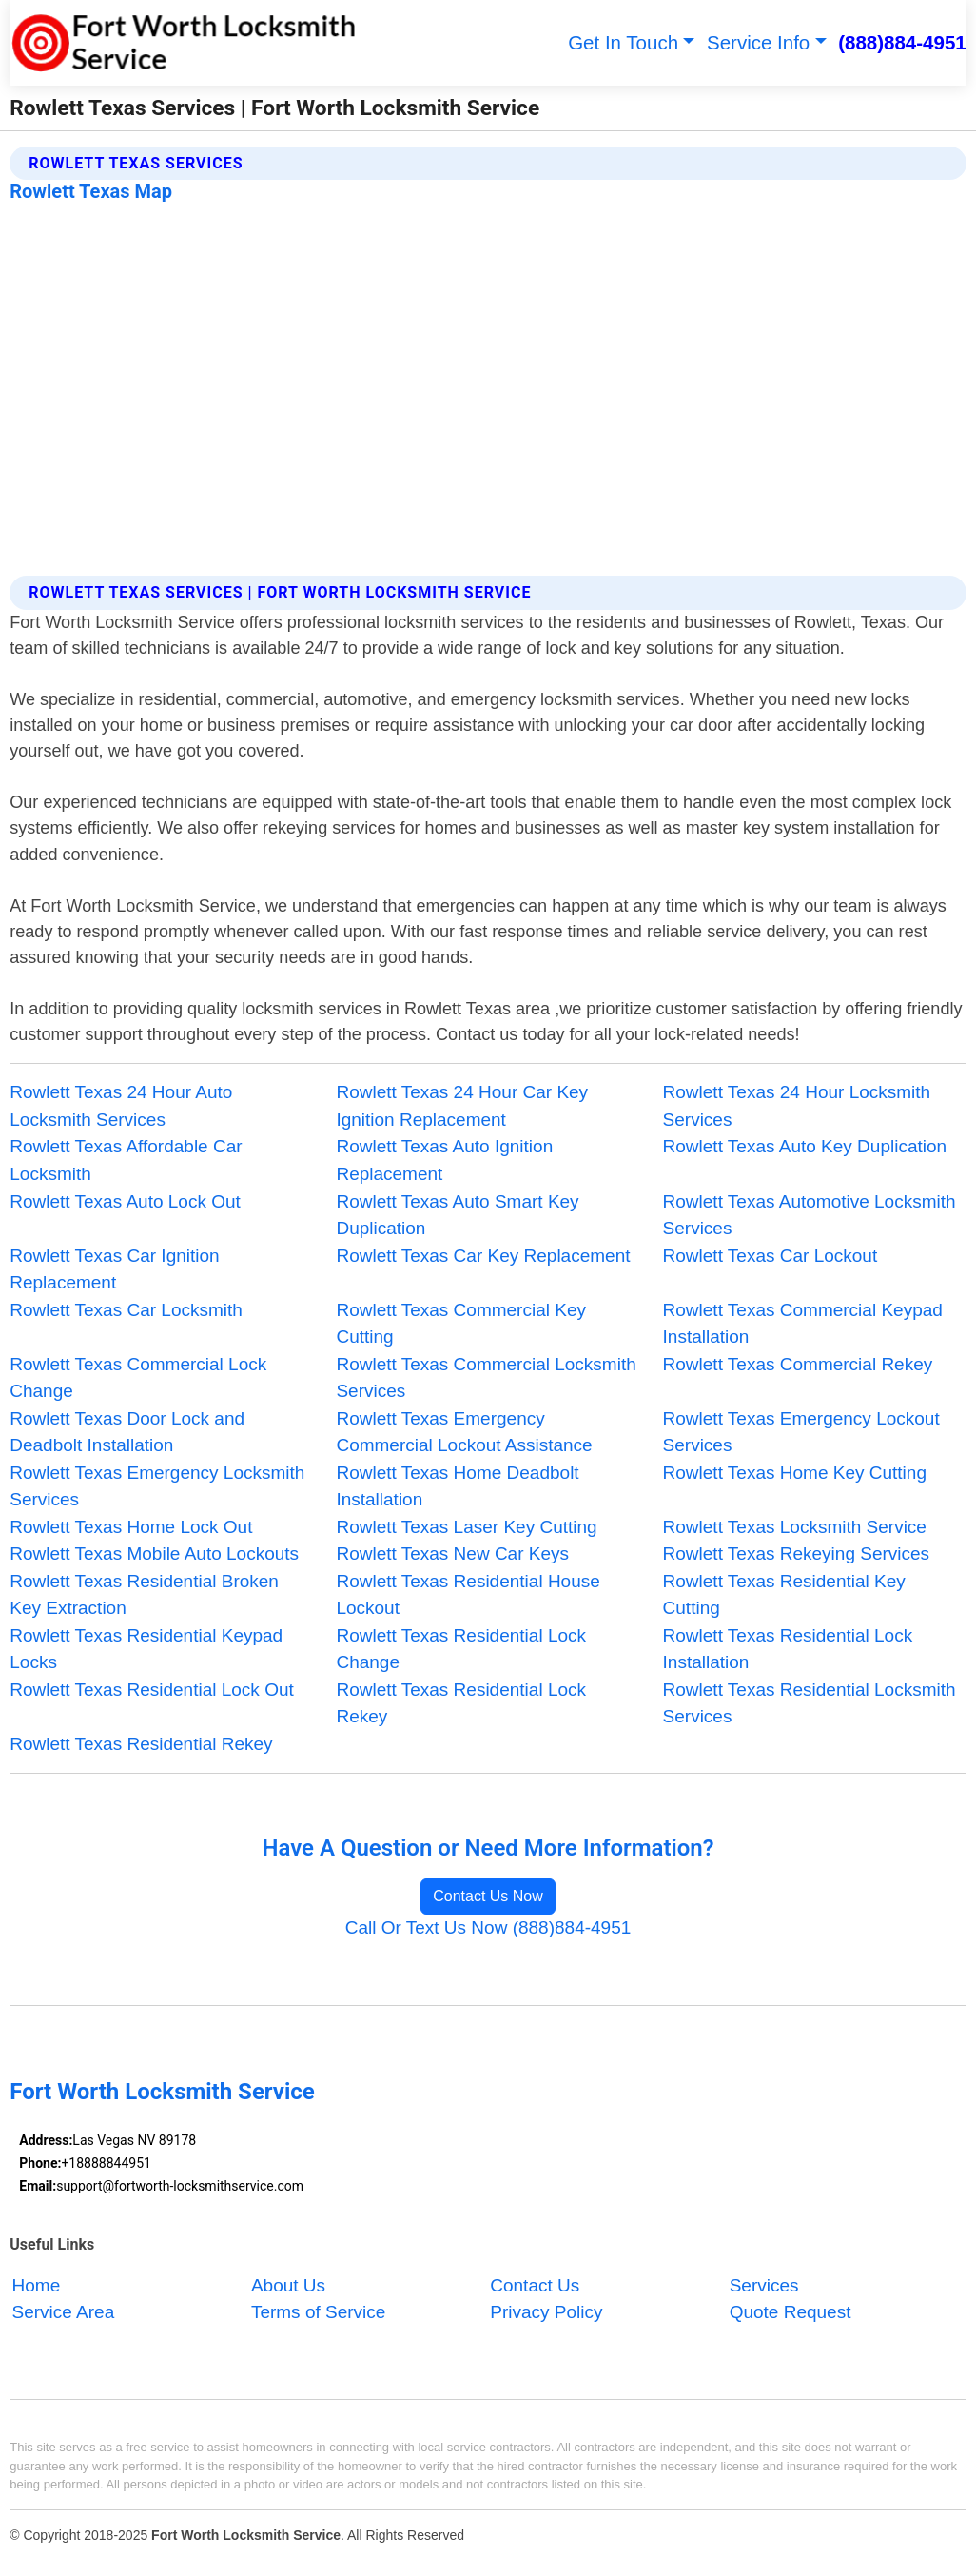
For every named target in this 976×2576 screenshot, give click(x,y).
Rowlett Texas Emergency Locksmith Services (157, 1486)
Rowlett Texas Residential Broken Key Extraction (144, 1595)
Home (36, 2285)
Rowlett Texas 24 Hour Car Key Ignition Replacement (462, 1106)
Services (764, 2285)
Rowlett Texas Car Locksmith (126, 1310)
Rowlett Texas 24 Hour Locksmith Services (797, 1106)
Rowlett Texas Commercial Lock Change (138, 1378)
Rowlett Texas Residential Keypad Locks (146, 1649)
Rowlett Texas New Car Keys (452, 1553)
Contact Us (534, 2285)
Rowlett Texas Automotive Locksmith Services (809, 1215)
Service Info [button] (758, 42)
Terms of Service (318, 2313)
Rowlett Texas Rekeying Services (796, 1553)
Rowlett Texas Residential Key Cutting (784, 1595)
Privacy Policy (546, 2313)
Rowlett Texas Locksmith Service (795, 1527)
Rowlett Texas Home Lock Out (131, 1527)
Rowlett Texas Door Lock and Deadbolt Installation (127, 1432)
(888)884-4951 (902, 42)
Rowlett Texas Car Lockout (770, 1256)
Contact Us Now (488, 1896)
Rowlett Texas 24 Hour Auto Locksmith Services (121, 1106)
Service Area (63, 2313)
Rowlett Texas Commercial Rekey (798, 1364)
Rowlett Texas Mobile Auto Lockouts (154, 1553)
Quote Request (790, 2313)
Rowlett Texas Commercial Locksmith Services (485, 1378)
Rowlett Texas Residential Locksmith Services (809, 1703)
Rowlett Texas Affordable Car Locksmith (126, 1160)
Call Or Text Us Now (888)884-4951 (488, 1927)
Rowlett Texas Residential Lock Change (461, 1649)
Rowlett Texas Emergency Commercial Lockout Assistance (464, 1432)
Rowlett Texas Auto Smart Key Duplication (457, 1215)
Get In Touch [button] (623, 42)
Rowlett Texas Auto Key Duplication (805, 1146)
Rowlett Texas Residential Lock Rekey (461, 1703)
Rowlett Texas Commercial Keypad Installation (803, 1323)
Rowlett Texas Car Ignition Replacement (114, 1269)
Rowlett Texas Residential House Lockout (467, 1595)
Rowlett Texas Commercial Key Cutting (461, 1323)
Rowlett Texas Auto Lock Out (125, 1201)
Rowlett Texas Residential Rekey (141, 1744)
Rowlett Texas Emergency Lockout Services (801, 1432)
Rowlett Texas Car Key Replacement (483, 1256)
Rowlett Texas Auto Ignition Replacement (444, 1160)
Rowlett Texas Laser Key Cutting (466, 1527)
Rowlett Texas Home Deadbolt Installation (457, 1486)
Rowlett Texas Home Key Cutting (795, 1473)
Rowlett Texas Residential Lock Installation (788, 1649)
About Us (288, 2285)
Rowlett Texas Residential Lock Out (152, 1690)
